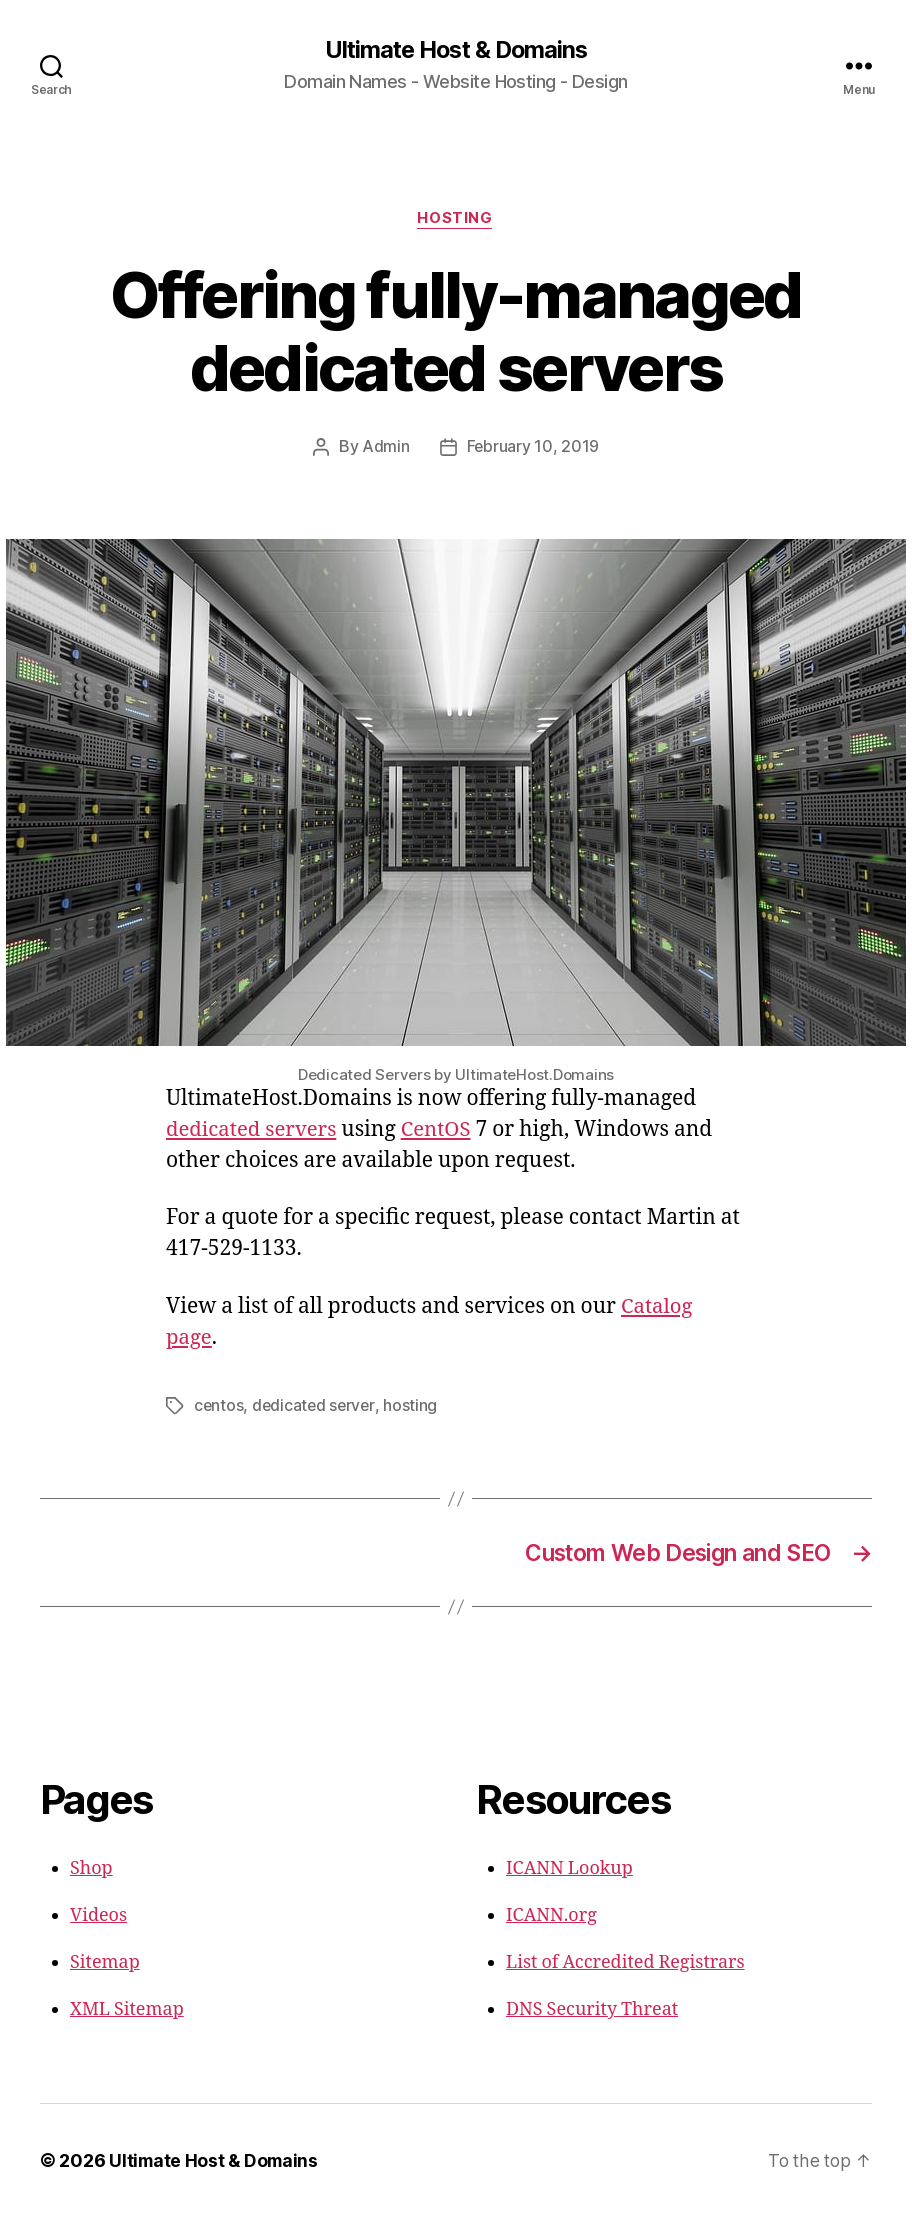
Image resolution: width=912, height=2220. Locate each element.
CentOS (442, 1130)
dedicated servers (254, 1130)
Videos (98, 1918)
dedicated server (316, 1407)
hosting (414, 1407)
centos (219, 1407)
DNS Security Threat (592, 2012)
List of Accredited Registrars (625, 1965)
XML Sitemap (127, 2012)
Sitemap (105, 1965)
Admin (386, 449)
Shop (91, 1871)
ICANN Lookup (569, 1871)
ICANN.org (551, 1918)
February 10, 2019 (532, 449)
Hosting (456, 220)
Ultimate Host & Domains (455, 50)
